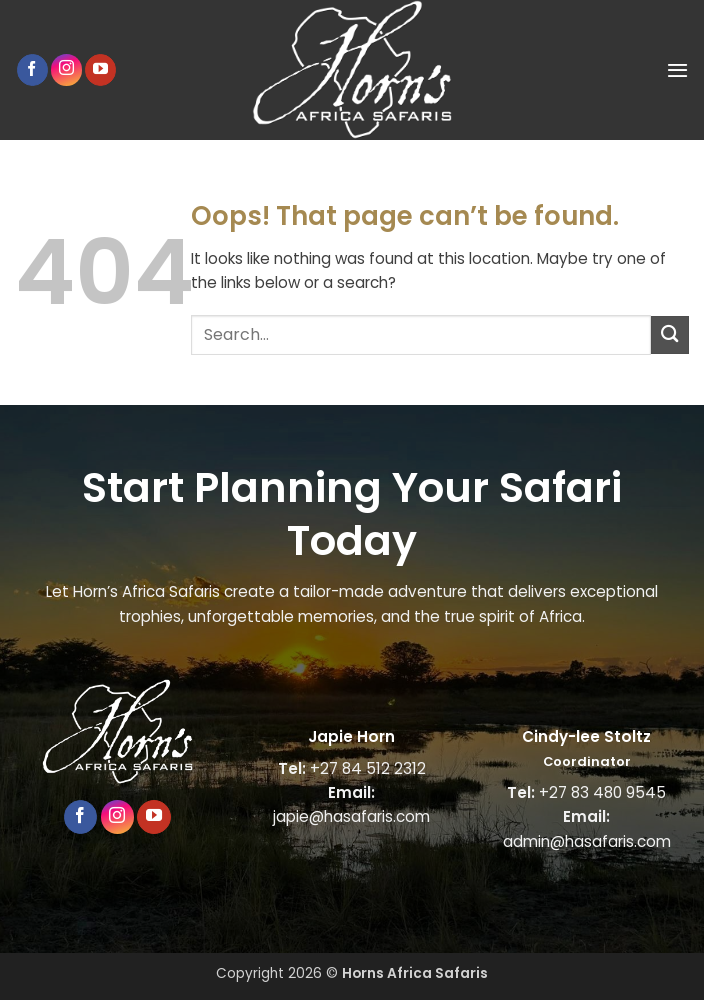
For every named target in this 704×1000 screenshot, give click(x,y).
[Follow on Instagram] (66, 69)
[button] (677, 70)
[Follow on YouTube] (100, 70)
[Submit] (670, 334)
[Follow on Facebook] (32, 70)
